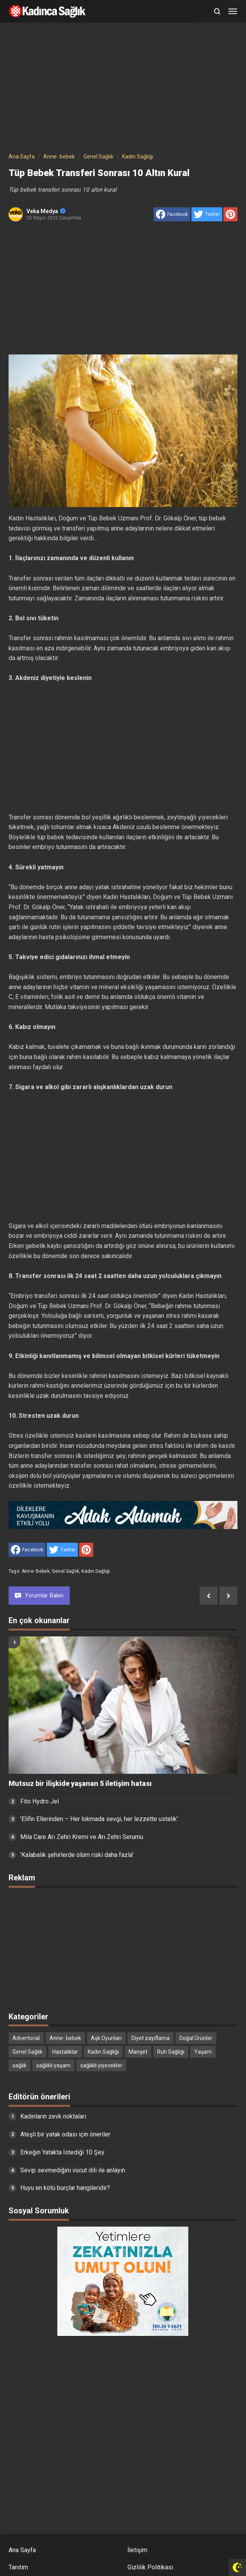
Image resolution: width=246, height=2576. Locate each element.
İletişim (137, 2550)
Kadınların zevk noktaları (53, 2116)
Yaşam (203, 2052)
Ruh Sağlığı (170, 2052)
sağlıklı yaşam (53, 2065)
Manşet (138, 2052)
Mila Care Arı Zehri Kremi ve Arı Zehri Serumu (81, 1837)
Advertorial (26, 2038)
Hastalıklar (65, 2052)
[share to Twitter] (206, 214)
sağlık (19, 2065)
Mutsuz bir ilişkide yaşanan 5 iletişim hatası (80, 1783)
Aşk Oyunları (106, 2038)
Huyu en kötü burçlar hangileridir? (65, 2187)
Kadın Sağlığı (95, 1571)
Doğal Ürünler (195, 2038)
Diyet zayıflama (150, 2038)
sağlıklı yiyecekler (101, 2065)
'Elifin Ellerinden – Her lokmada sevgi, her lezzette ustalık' (99, 1819)
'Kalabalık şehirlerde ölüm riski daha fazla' (76, 1855)
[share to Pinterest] (230, 214)
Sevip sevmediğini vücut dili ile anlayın (72, 2170)
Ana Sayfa (22, 2550)
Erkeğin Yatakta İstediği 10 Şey (62, 2152)
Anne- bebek (36, 1571)
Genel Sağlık (65, 1571)
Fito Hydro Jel (39, 1801)
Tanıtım (18, 2567)
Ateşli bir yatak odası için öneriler (65, 2134)
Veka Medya (46, 211)
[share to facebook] (172, 214)
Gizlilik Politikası (150, 2567)
